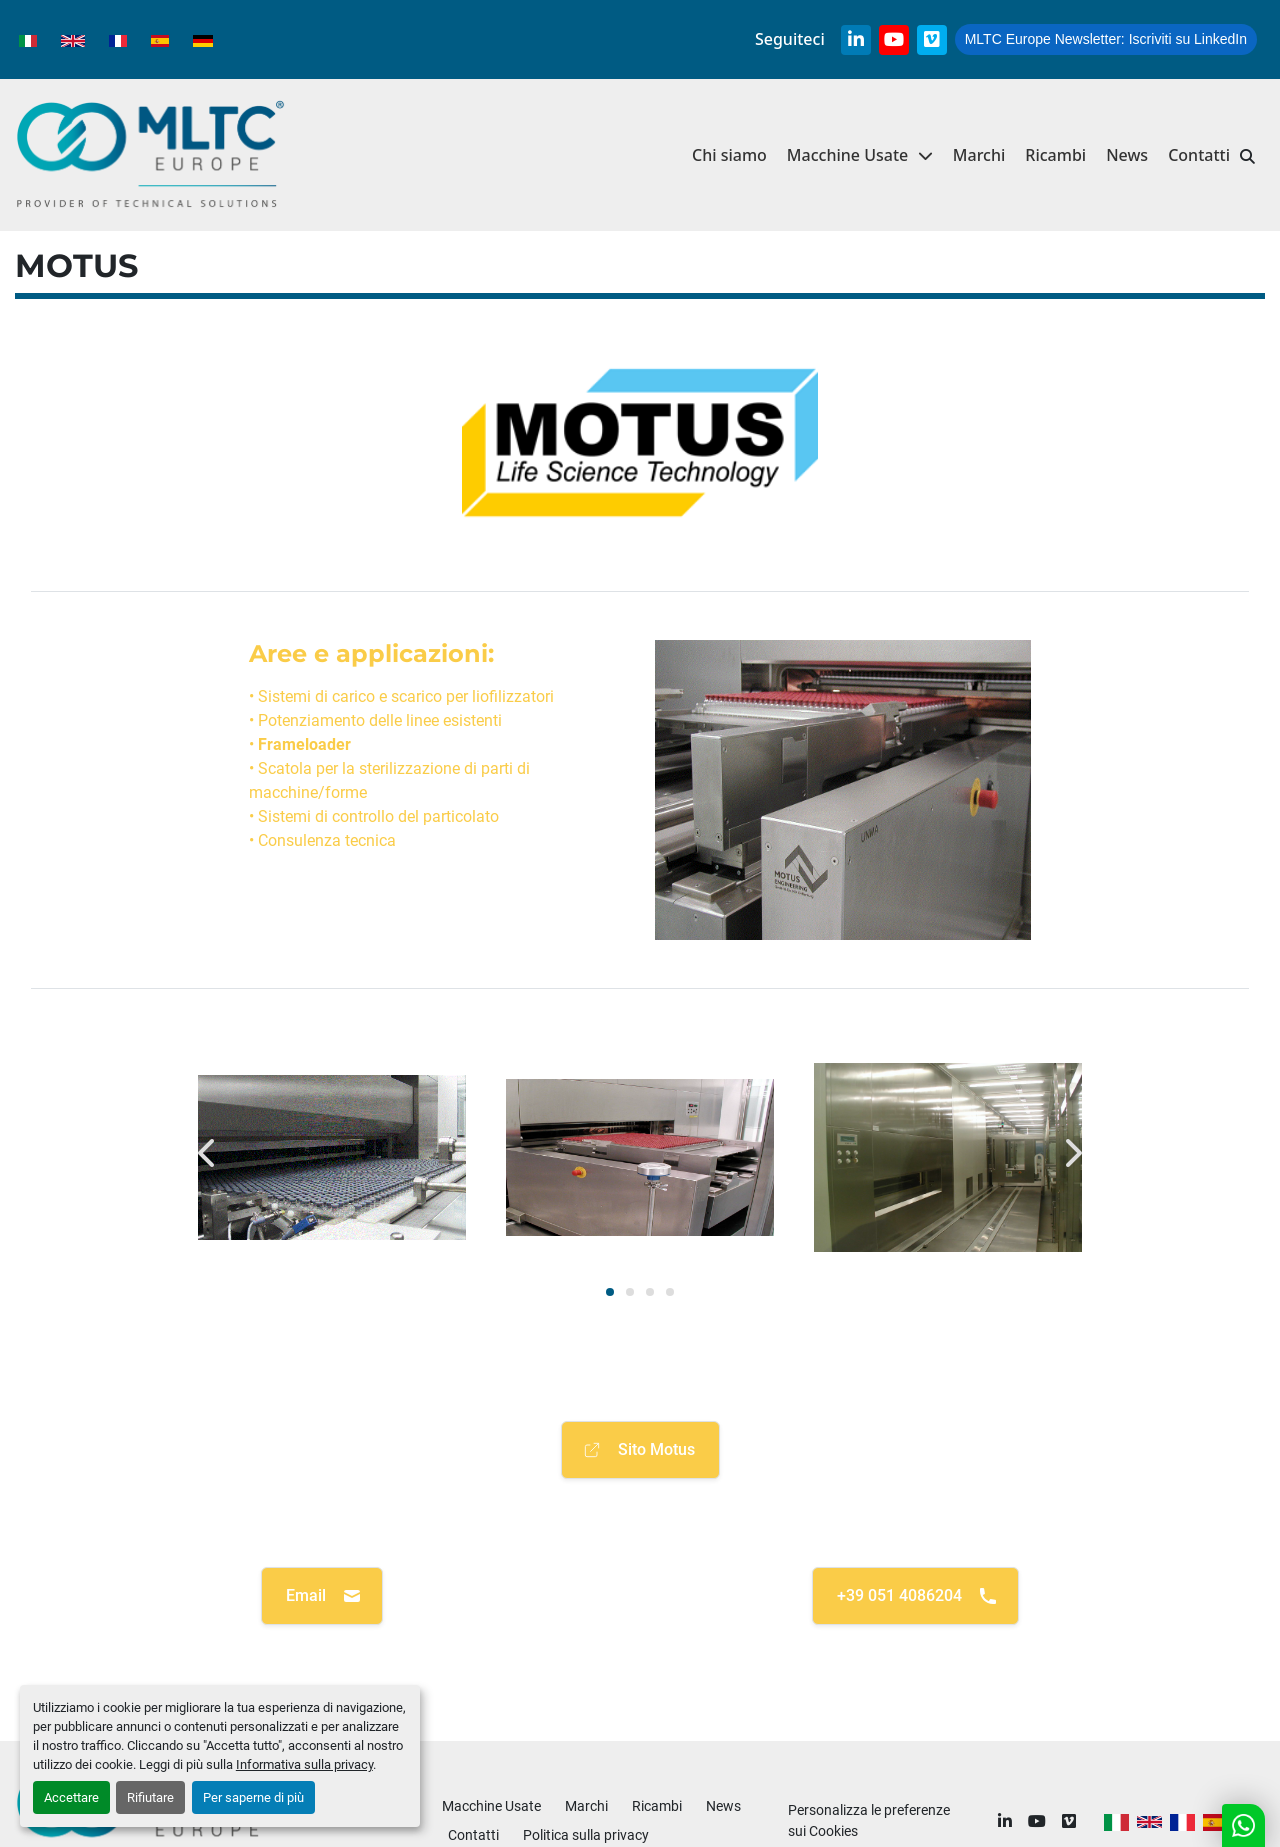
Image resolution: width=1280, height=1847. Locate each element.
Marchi (979, 155)
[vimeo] (932, 40)
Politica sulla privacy (586, 1835)
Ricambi (1055, 155)
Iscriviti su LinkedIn (1106, 39)
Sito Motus (638, 1450)
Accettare (71, 1797)
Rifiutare (150, 1797)
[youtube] (894, 40)
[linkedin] (856, 40)
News (1127, 155)
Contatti (1199, 155)
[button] (860, 155)
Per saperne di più (253, 1797)
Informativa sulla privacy (304, 1764)
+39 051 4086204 (917, 1596)
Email (324, 1596)
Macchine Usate (847, 155)
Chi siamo (729, 155)
